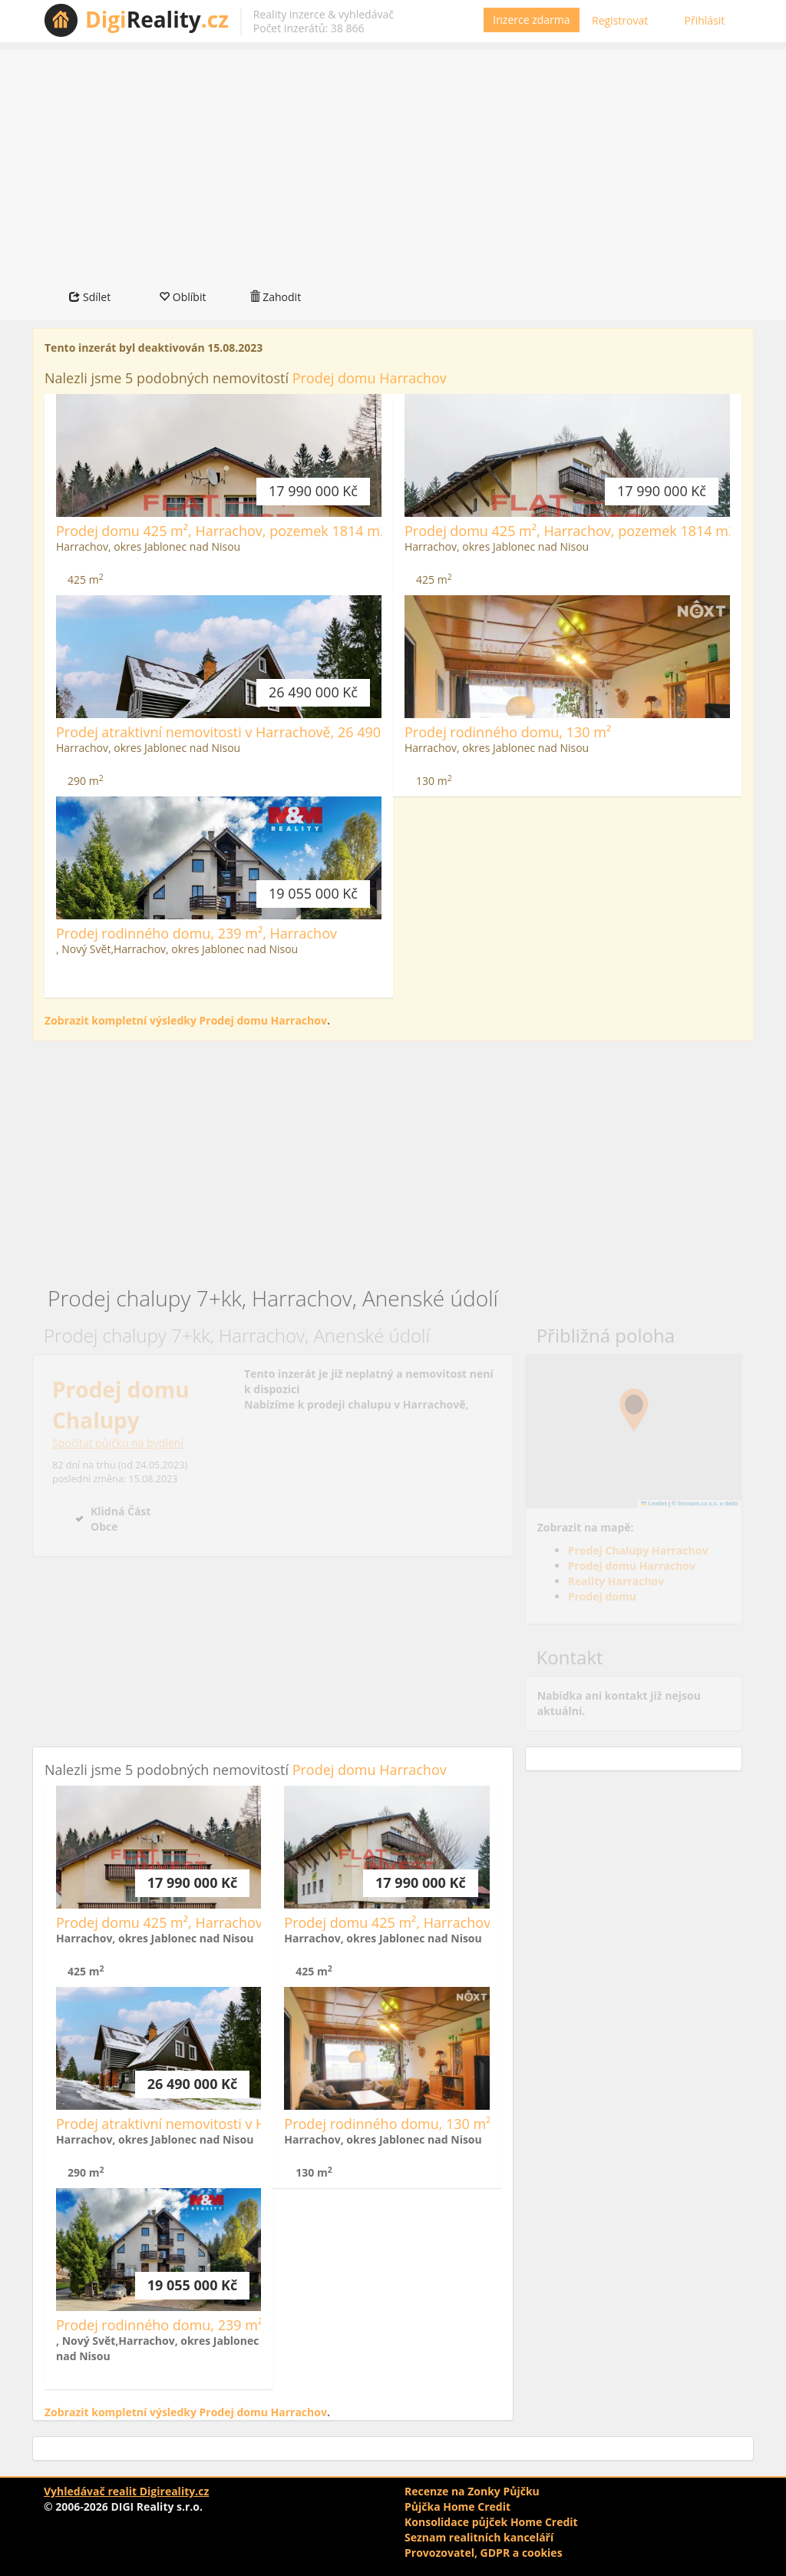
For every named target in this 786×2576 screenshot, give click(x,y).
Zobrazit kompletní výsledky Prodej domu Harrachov (186, 1020)
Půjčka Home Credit (457, 2506)
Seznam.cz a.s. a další (708, 1503)
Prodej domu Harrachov (369, 378)
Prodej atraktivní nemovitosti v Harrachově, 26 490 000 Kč (241, 732)
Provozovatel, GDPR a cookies (484, 2552)
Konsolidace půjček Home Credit (491, 2522)
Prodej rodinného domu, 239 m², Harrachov (196, 933)
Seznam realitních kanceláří (479, 2537)
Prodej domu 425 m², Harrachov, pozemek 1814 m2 (222, 530)
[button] (634, 1410)
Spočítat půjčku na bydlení (117, 1442)
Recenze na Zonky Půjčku (472, 2491)
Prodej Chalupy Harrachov (638, 1550)
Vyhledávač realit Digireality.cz (126, 2491)
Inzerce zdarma (531, 19)
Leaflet (654, 1503)
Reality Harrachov (616, 1581)
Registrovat (620, 20)
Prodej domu (602, 1596)
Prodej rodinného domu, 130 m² (508, 732)
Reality (157, 19)
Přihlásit (705, 20)
